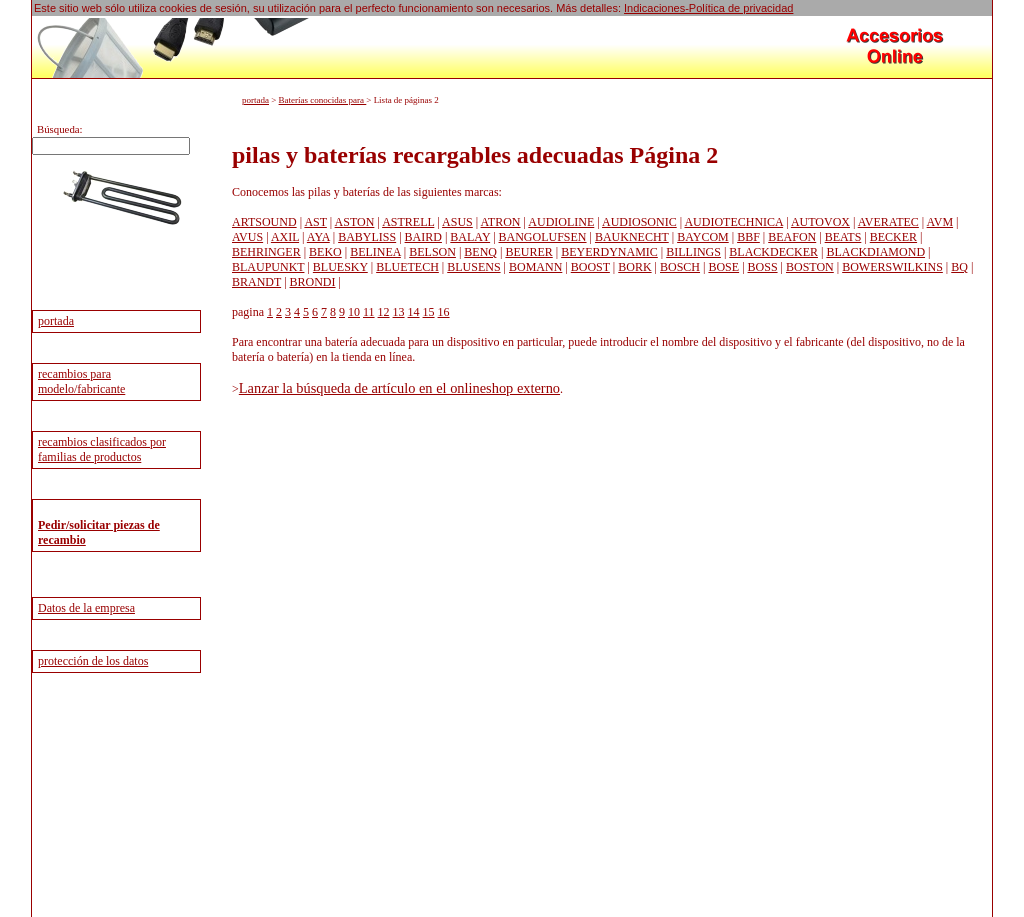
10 (354, 312)
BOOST (590, 267)
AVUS (247, 237)
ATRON (501, 222)
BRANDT (256, 282)
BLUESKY (340, 267)
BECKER (893, 237)
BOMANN (535, 267)
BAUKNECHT (632, 237)
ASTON (355, 222)
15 (429, 312)
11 (369, 312)
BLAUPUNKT (268, 267)
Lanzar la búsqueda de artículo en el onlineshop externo (399, 388)
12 (384, 312)
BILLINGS (693, 252)
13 (399, 312)
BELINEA (375, 252)
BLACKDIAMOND (875, 252)
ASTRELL (408, 222)
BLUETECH (407, 267)
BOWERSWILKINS (892, 267)
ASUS (457, 222)
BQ (959, 267)
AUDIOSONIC (639, 222)
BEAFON (792, 237)
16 (444, 312)
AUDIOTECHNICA (733, 222)
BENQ (480, 252)
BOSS (763, 267)
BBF (748, 237)
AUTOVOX (820, 222)
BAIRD (423, 237)
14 (414, 312)
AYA (318, 237)
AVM (940, 222)
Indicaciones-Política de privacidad (708, 8)
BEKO (325, 252)
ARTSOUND (264, 222)
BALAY (470, 237)
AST (315, 222)
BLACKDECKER (773, 252)
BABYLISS (367, 237)
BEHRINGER (266, 252)
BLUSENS (473, 267)
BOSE (723, 267)
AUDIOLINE (561, 222)
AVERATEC (888, 222)
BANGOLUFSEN (543, 237)
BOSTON (810, 267)
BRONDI (313, 282)
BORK (634, 267)
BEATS (843, 237)
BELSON (432, 252)
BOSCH (680, 267)
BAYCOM (703, 237)
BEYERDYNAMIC (609, 252)
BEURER (528, 252)
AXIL (285, 237)
